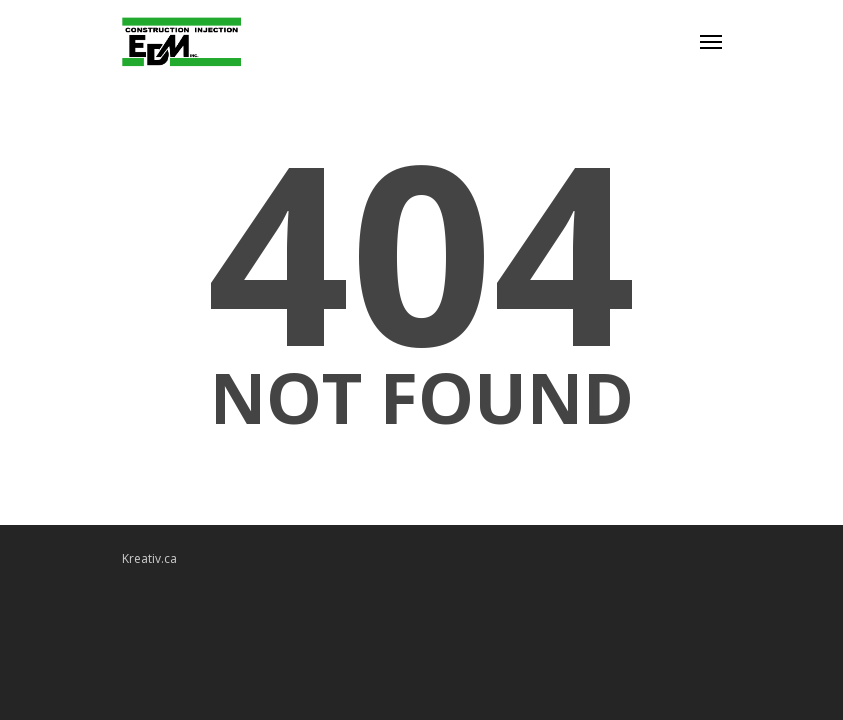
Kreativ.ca (149, 558)
